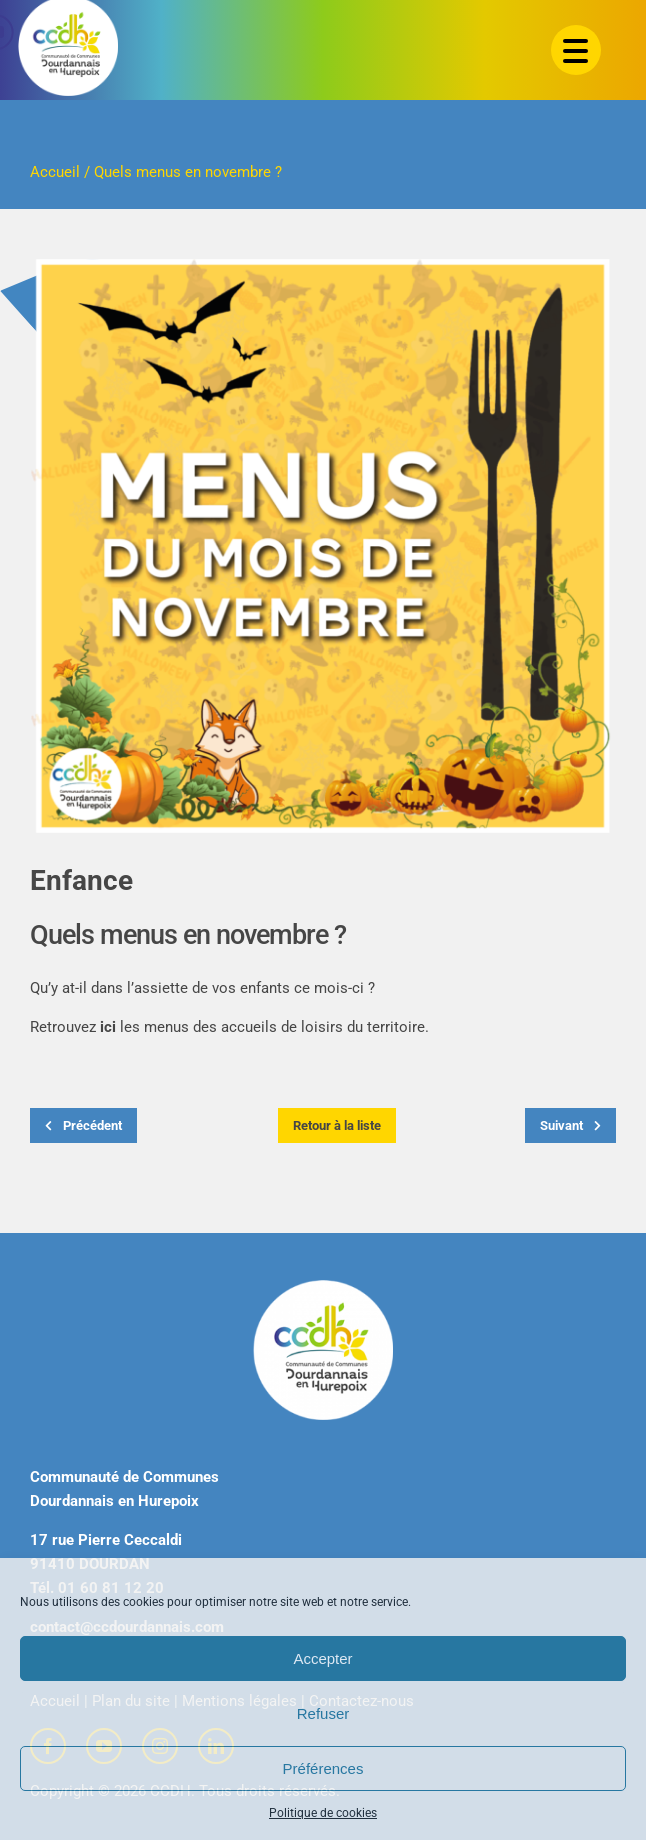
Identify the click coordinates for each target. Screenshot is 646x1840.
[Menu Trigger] (576, 50)
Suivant (570, 1125)
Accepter (322, 1658)
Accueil (55, 172)
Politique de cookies (323, 1813)
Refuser (323, 1713)
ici (108, 1027)
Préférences (323, 1768)
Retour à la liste (337, 1125)
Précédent (83, 1125)
